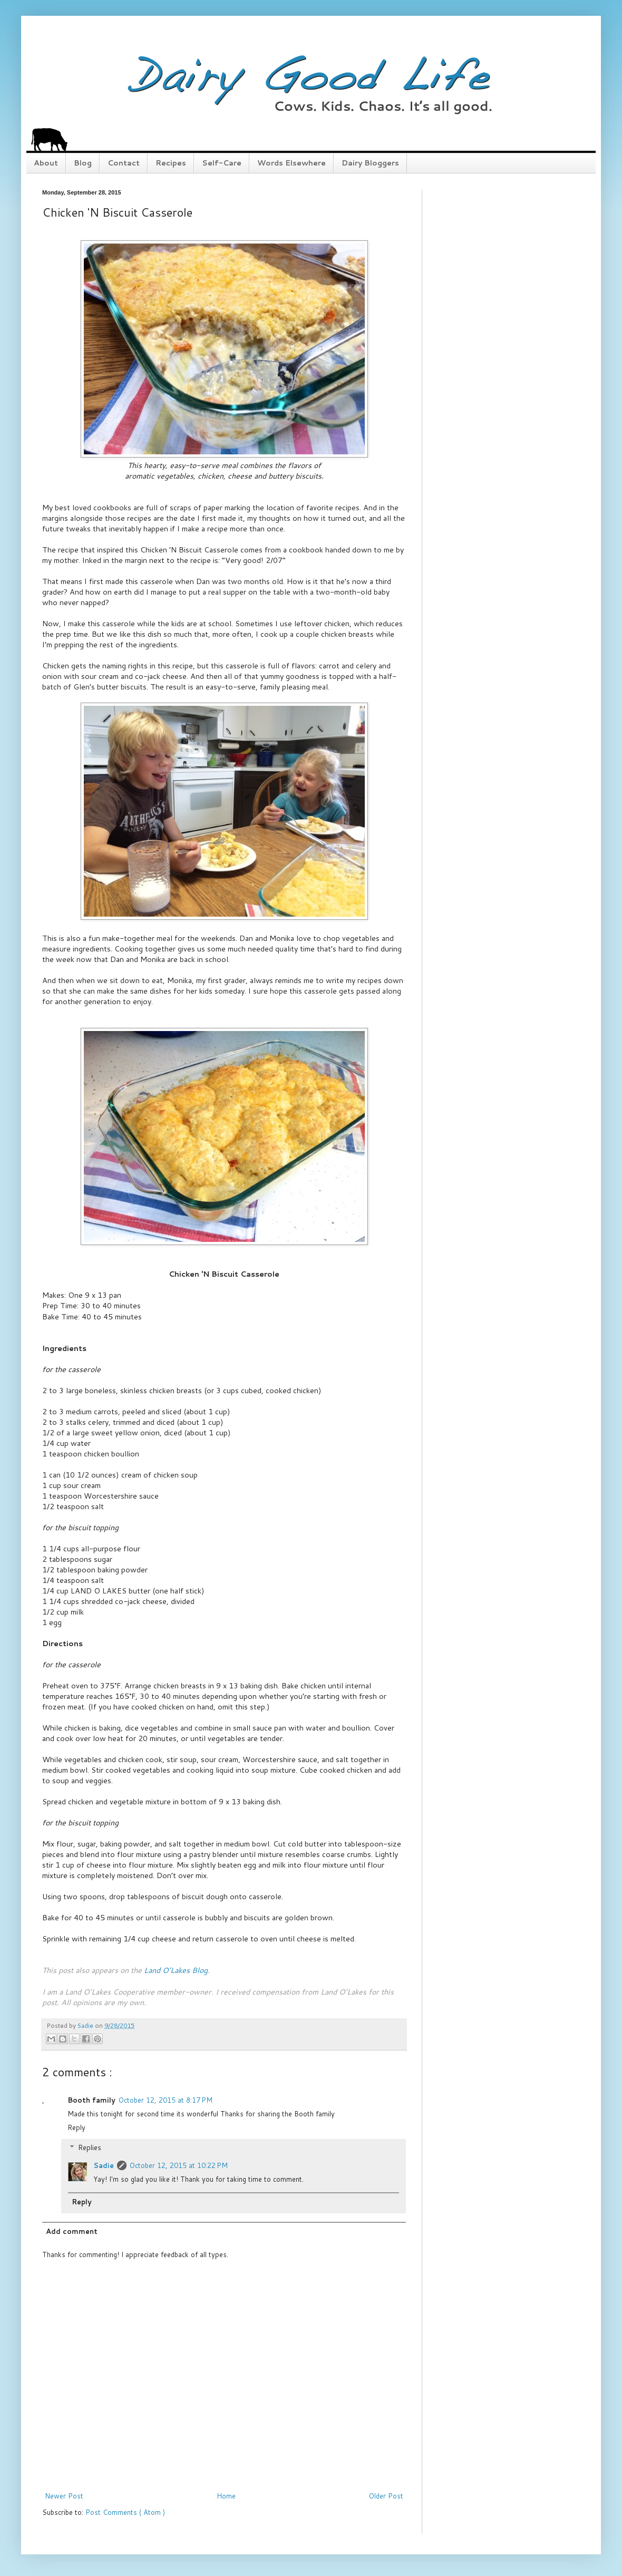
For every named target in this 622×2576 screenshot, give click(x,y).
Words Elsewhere (291, 163)
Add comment (72, 2231)
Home (226, 2496)
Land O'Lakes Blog (176, 1970)
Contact (124, 163)
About (46, 163)
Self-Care (221, 163)
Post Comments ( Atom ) (125, 2512)
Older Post (386, 2496)
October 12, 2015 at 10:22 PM (179, 2165)
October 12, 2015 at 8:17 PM (165, 2100)
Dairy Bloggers (370, 163)
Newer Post (64, 2496)
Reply (76, 2127)
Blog (83, 163)
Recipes (171, 163)
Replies (89, 2147)
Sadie (103, 2165)
